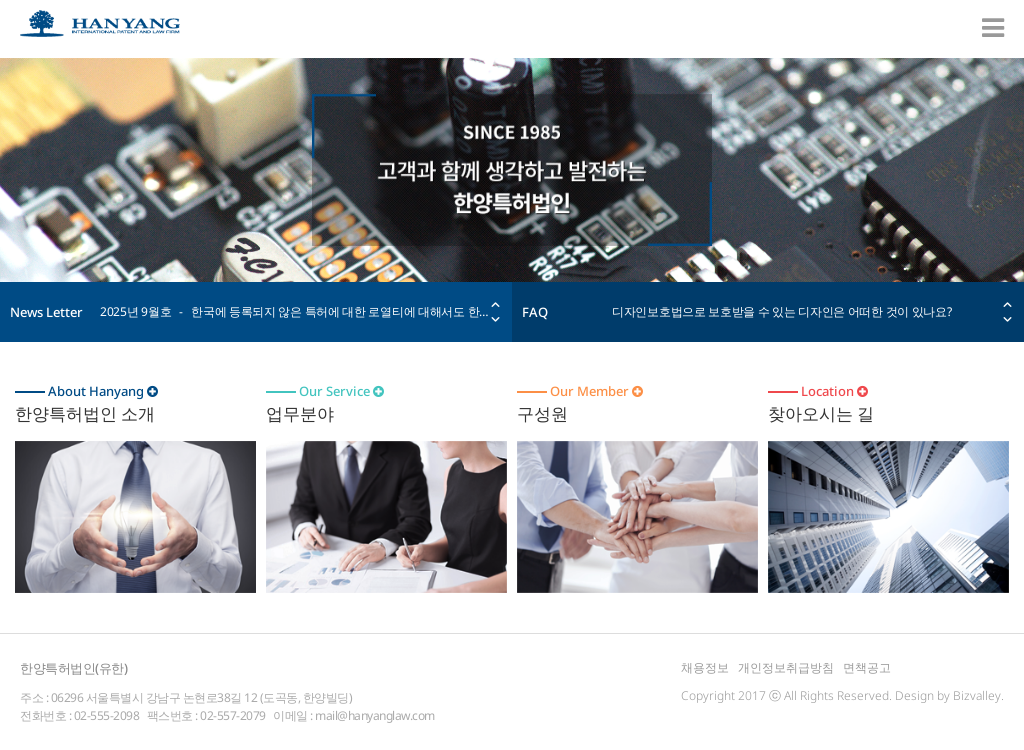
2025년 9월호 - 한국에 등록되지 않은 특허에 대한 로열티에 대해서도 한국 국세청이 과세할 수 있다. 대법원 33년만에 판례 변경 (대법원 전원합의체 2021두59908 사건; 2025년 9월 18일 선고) (296, 311)
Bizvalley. (978, 695)
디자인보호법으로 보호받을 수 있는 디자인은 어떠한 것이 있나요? (782, 311)
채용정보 (705, 667)
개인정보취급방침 (786, 667)
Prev (495, 304)
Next (495, 319)
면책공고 (867, 667)
